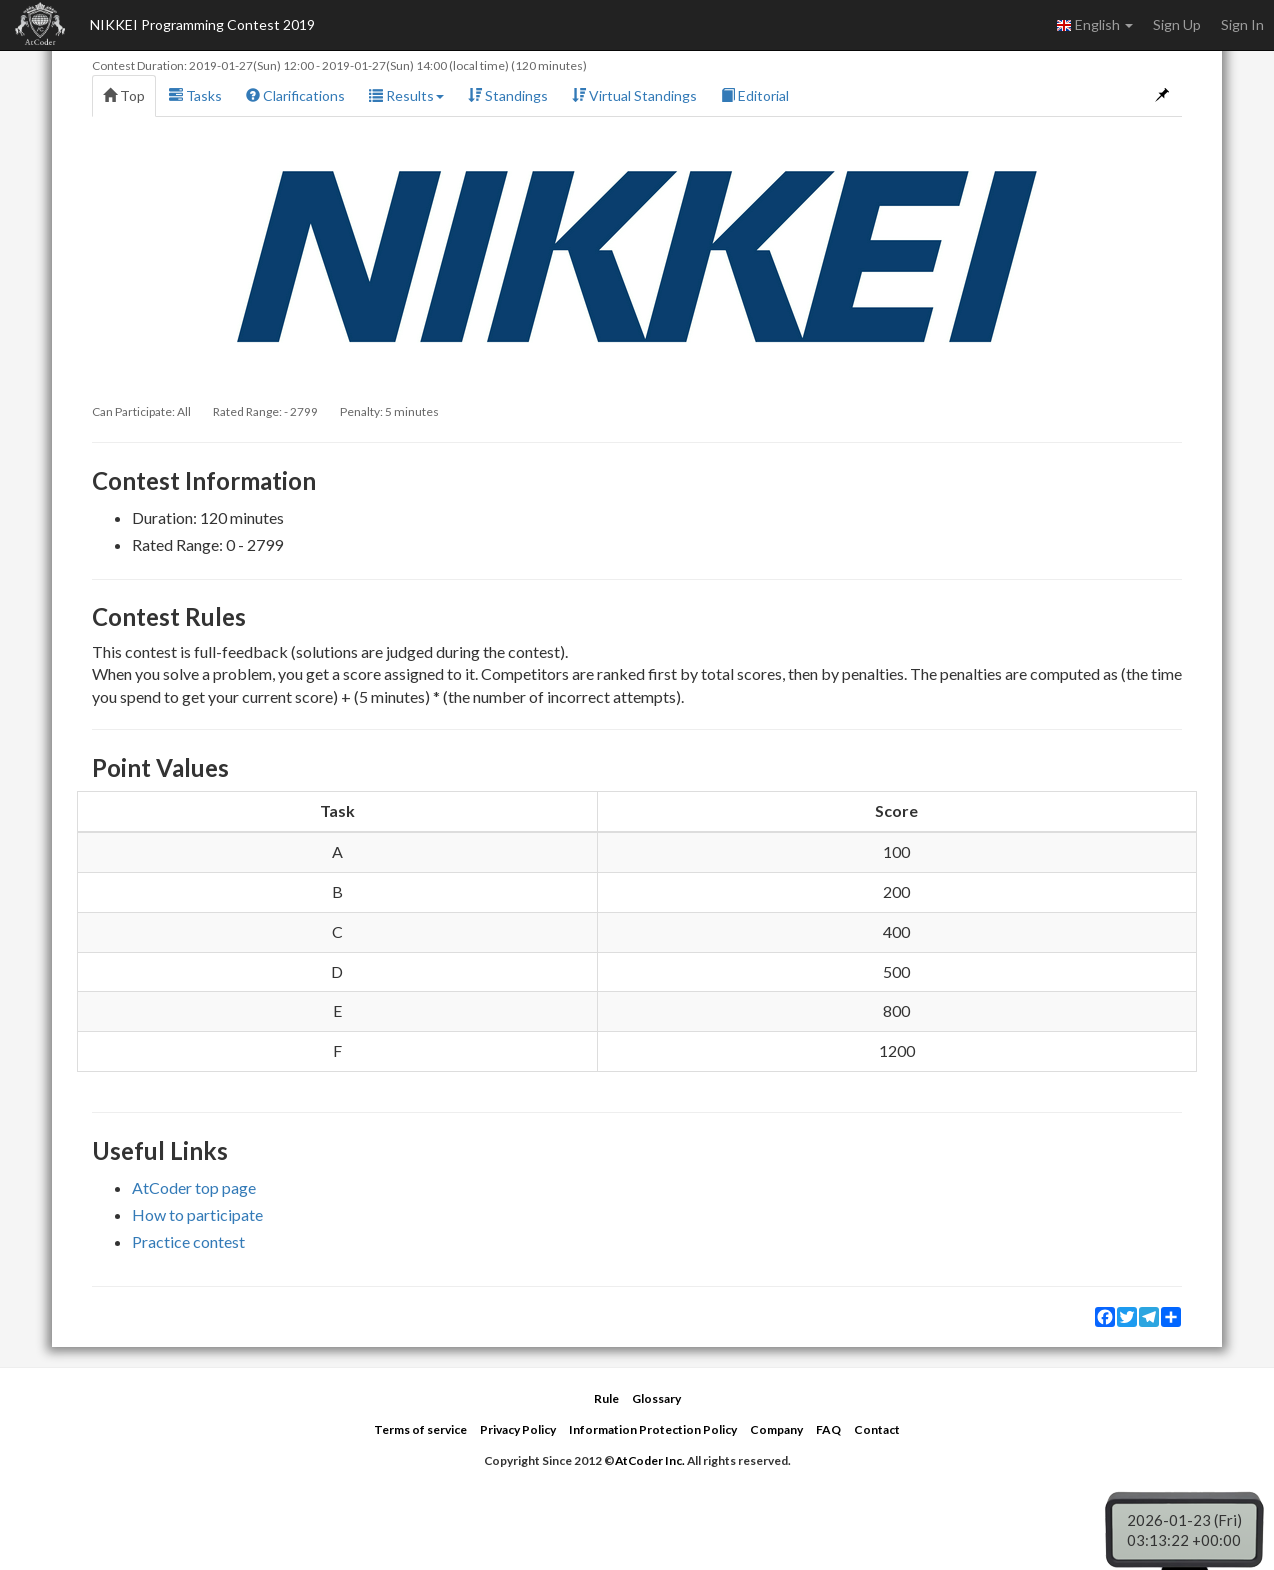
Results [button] (406, 95)
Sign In (1242, 24)
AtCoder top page (194, 1187)
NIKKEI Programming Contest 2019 (202, 24)
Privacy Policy (518, 1429)
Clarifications (295, 95)
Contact (877, 1429)
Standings (508, 95)
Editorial (755, 95)
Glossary (656, 1398)
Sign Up (1177, 24)
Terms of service (420, 1429)
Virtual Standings (634, 95)
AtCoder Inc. (650, 1460)
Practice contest (188, 1241)
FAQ (828, 1429)
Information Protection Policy (653, 1429)
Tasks (195, 95)
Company (776, 1429)
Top (124, 95)
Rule (606, 1398)
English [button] (1094, 25)
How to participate (197, 1214)
